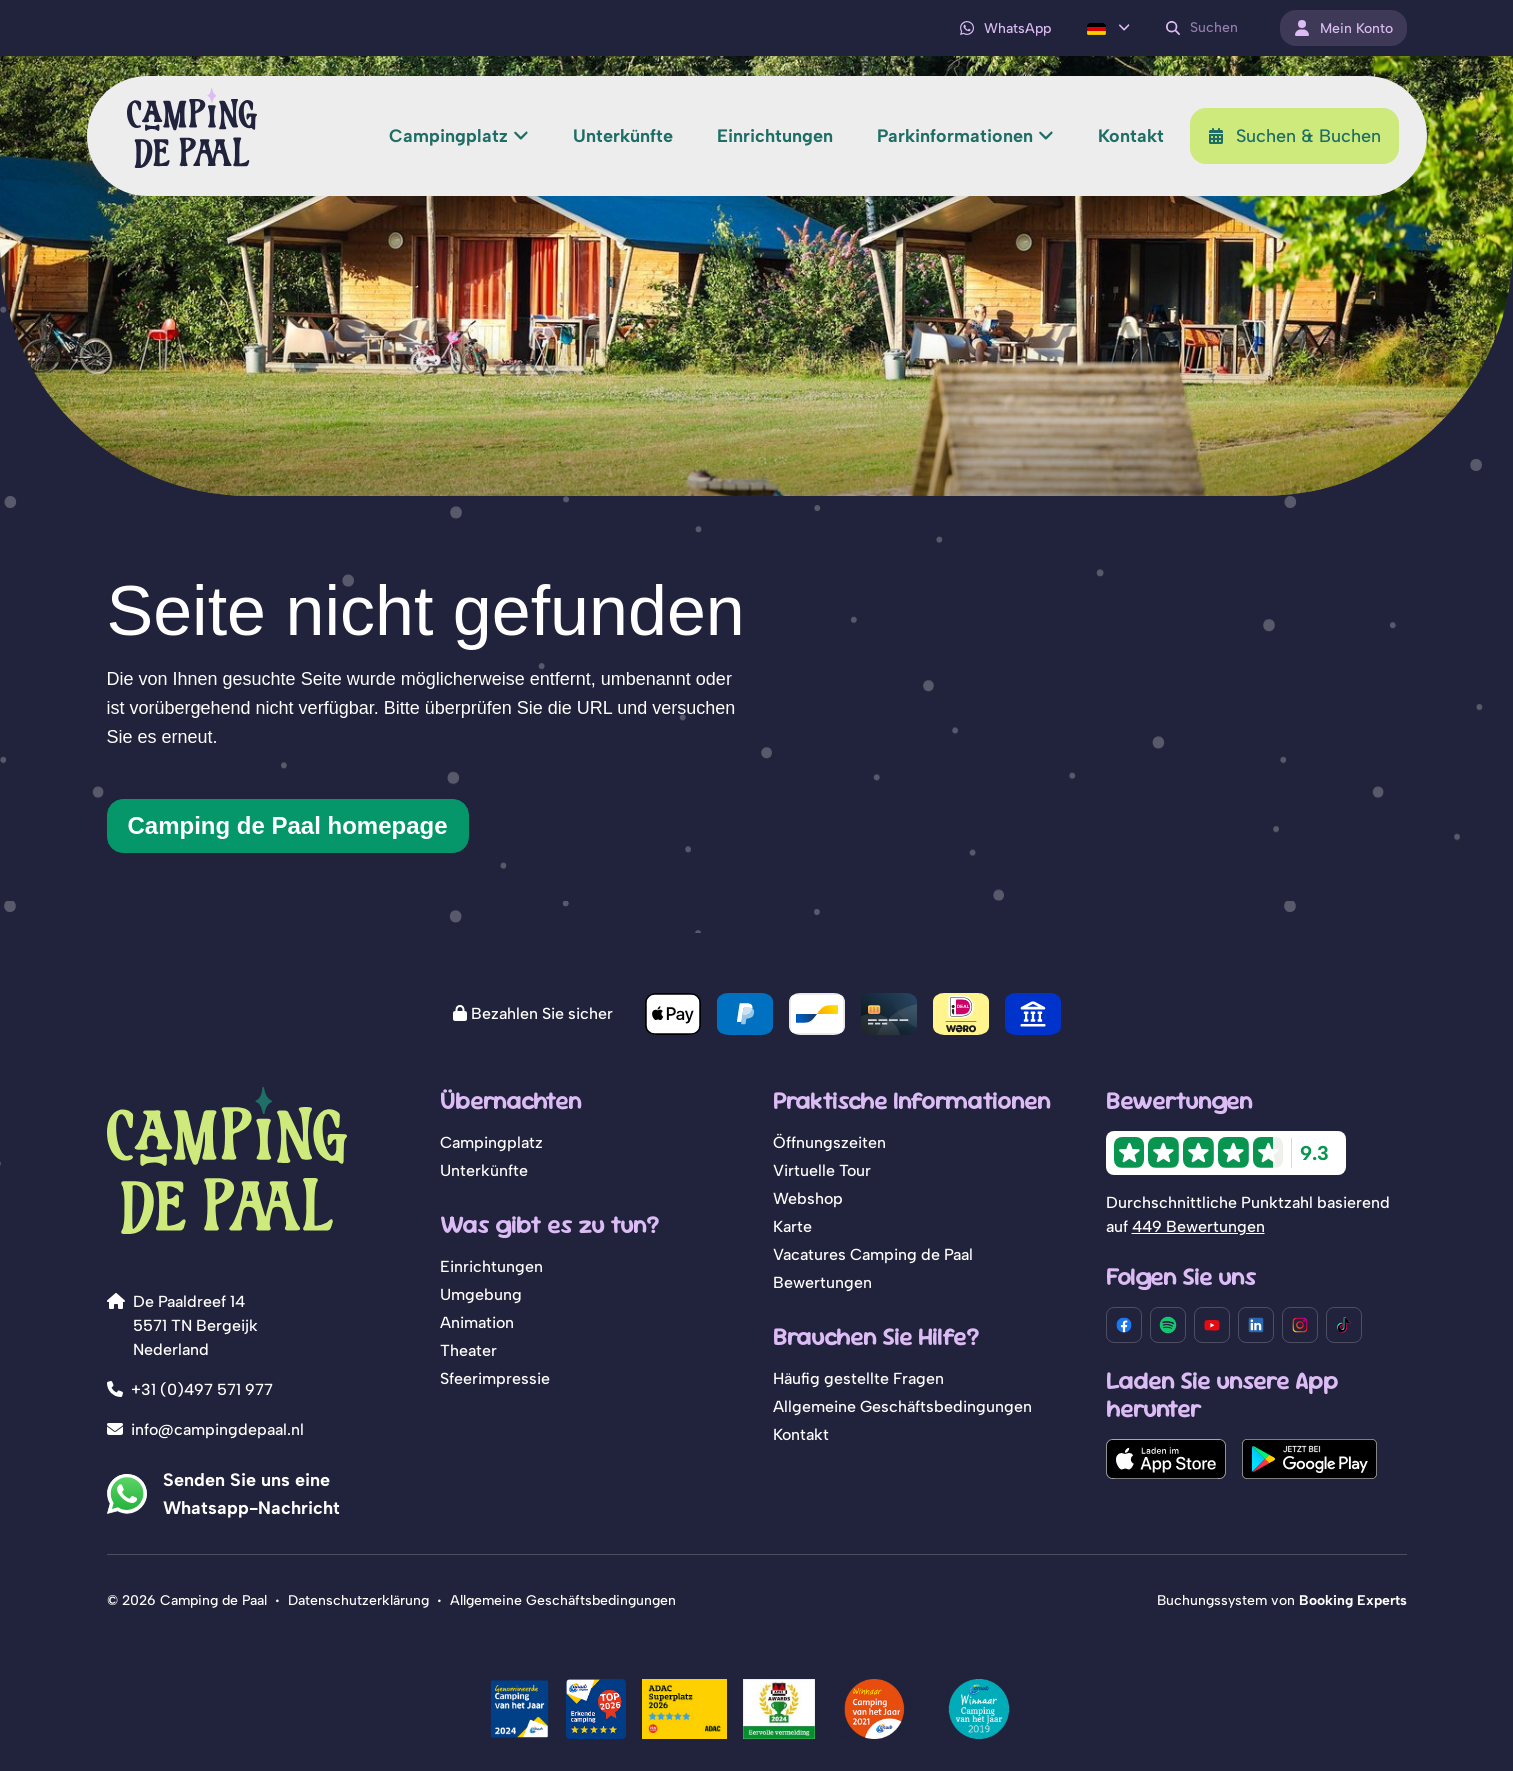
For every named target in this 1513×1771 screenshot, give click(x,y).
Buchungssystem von (1282, 1600)
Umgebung (481, 1294)
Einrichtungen (491, 1266)
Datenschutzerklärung (358, 1600)
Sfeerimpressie (495, 1378)
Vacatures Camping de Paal (873, 1254)
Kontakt (801, 1434)
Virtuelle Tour (822, 1170)
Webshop (808, 1198)
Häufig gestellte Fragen (858, 1378)
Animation (477, 1322)
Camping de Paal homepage (288, 825)
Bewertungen (822, 1282)
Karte (792, 1226)
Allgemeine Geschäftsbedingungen (902, 1406)
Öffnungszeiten (829, 1142)
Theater (468, 1350)
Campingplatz (491, 1142)
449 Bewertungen (1198, 1226)
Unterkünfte (484, 1170)
